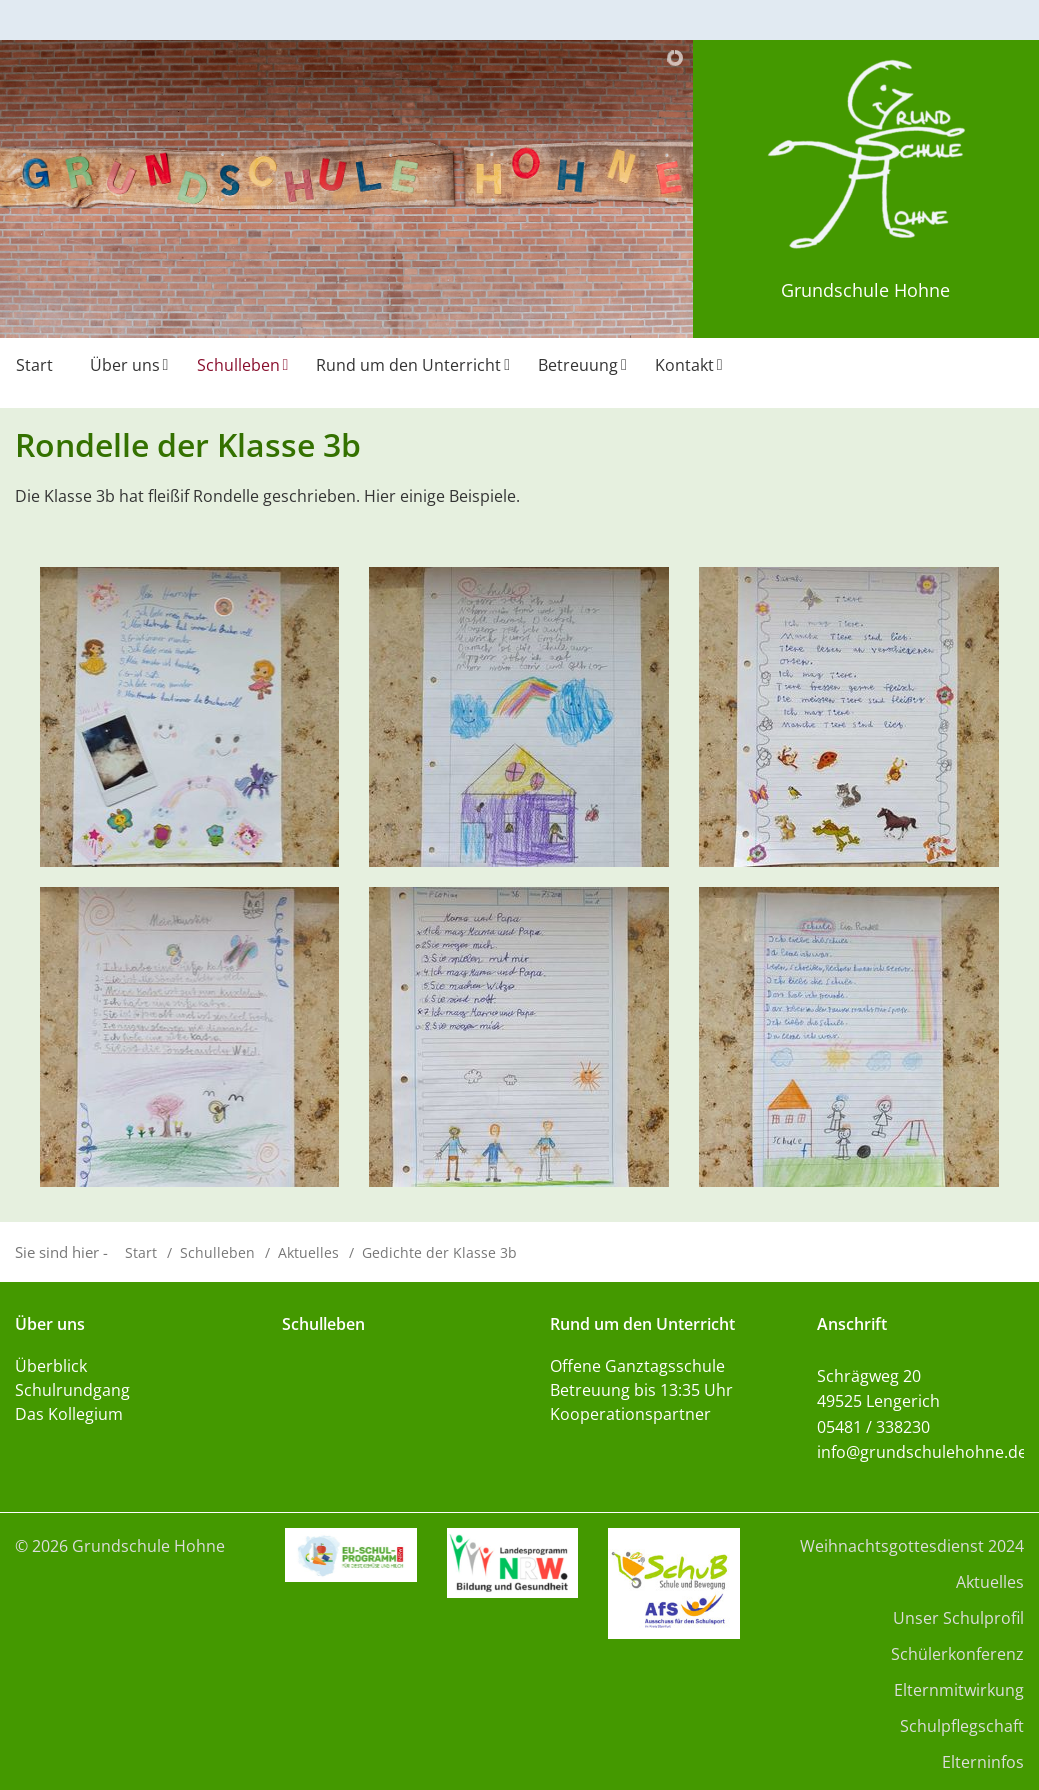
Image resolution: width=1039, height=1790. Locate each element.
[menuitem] (37, 373)
